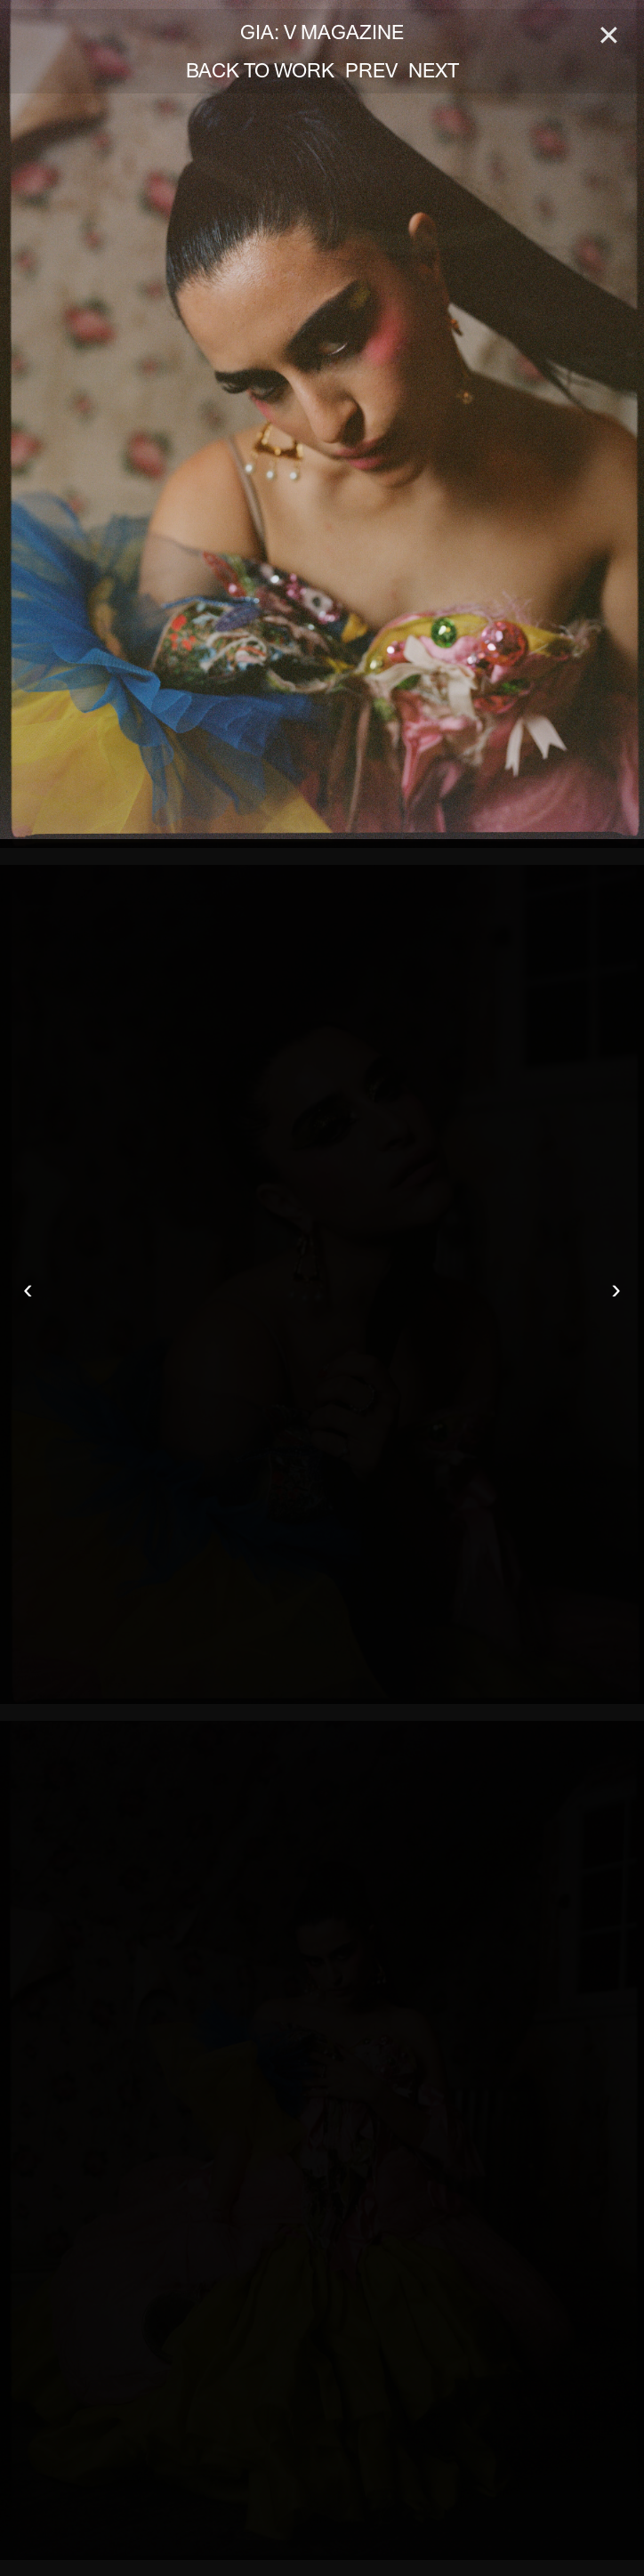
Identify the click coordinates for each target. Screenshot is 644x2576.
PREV (371, 70)
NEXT (433, 70)
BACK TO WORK (260, 70)
